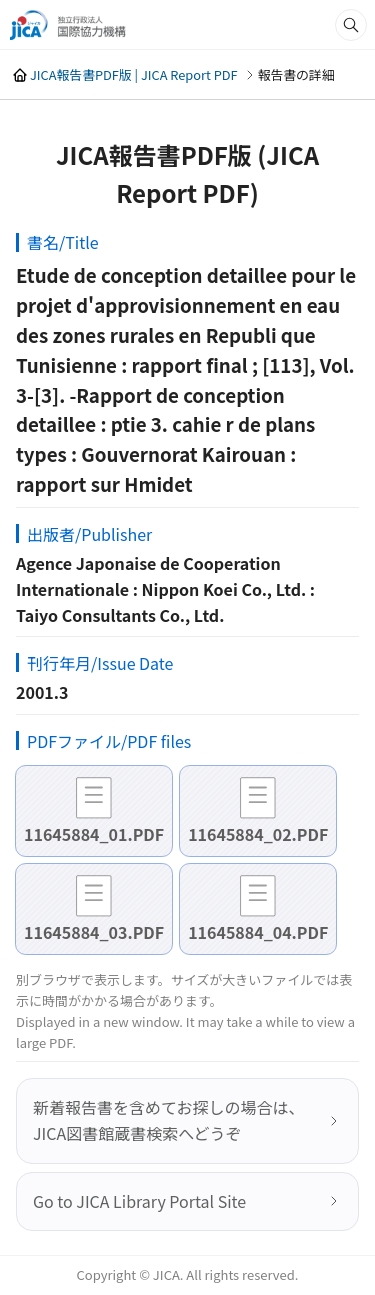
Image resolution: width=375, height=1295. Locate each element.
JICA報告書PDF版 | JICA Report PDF (134, 74)
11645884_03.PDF (94, 932)
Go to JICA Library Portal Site (139, 1201)
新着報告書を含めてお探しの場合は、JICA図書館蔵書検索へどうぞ (169, 1120)
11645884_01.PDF (94, 834)
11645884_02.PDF (258, 834)
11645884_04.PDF (258, 932)
